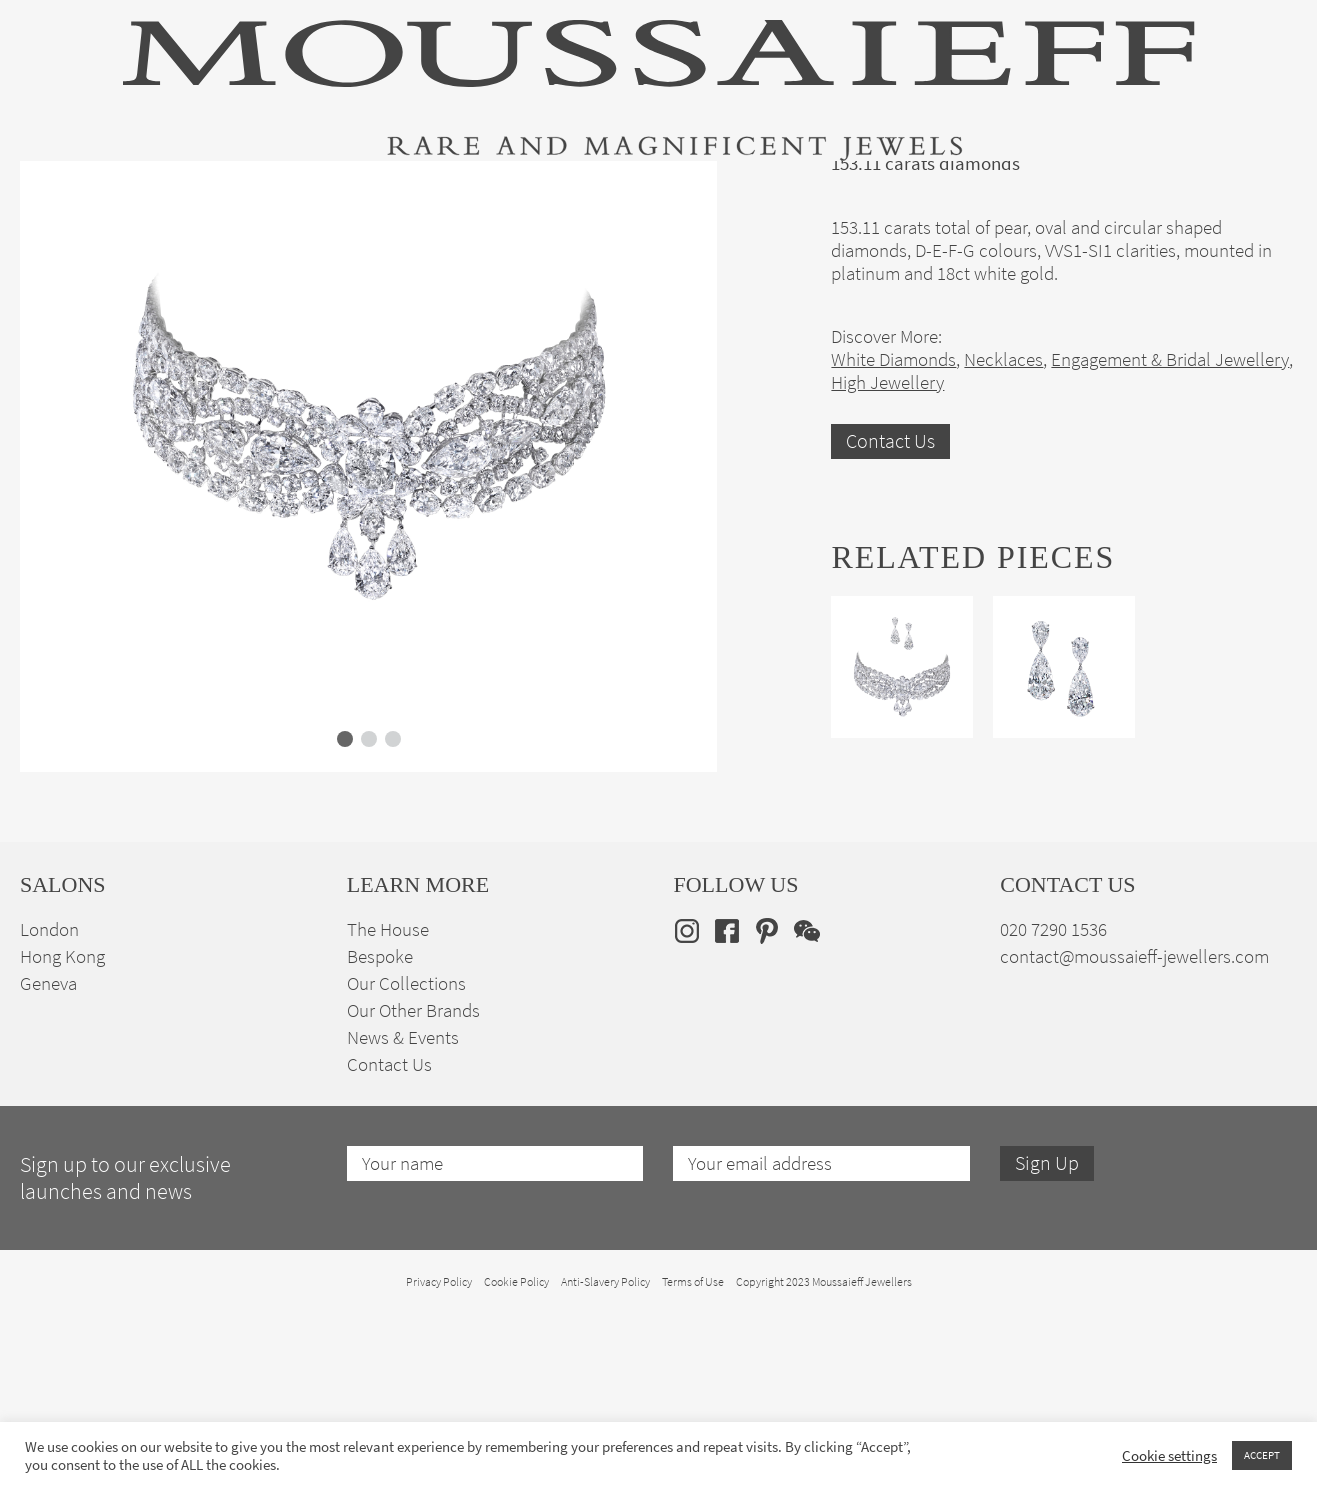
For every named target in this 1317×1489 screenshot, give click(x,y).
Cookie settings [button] (1169, 1456)
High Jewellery (122, 193)
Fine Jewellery (279, 193)
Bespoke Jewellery (923, 193)
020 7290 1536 (1053, 1125)
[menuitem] (1265, 191)
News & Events (403, 1233)
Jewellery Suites (444, 193)
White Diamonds (893, 555)
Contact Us (890, 637)
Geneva (48, 1179)
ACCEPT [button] (1262, 1455)
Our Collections (406, 1179)
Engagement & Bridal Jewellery (679, 193)
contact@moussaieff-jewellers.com (1134, 1152)
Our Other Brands (413, 1206)
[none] (1265, 191)
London (49, 1125)
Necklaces (1003, 555)
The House (1082, 193)
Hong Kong (62, 1152)
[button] (345, 935)
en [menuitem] (1252, 192)
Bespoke (380, 1152)
